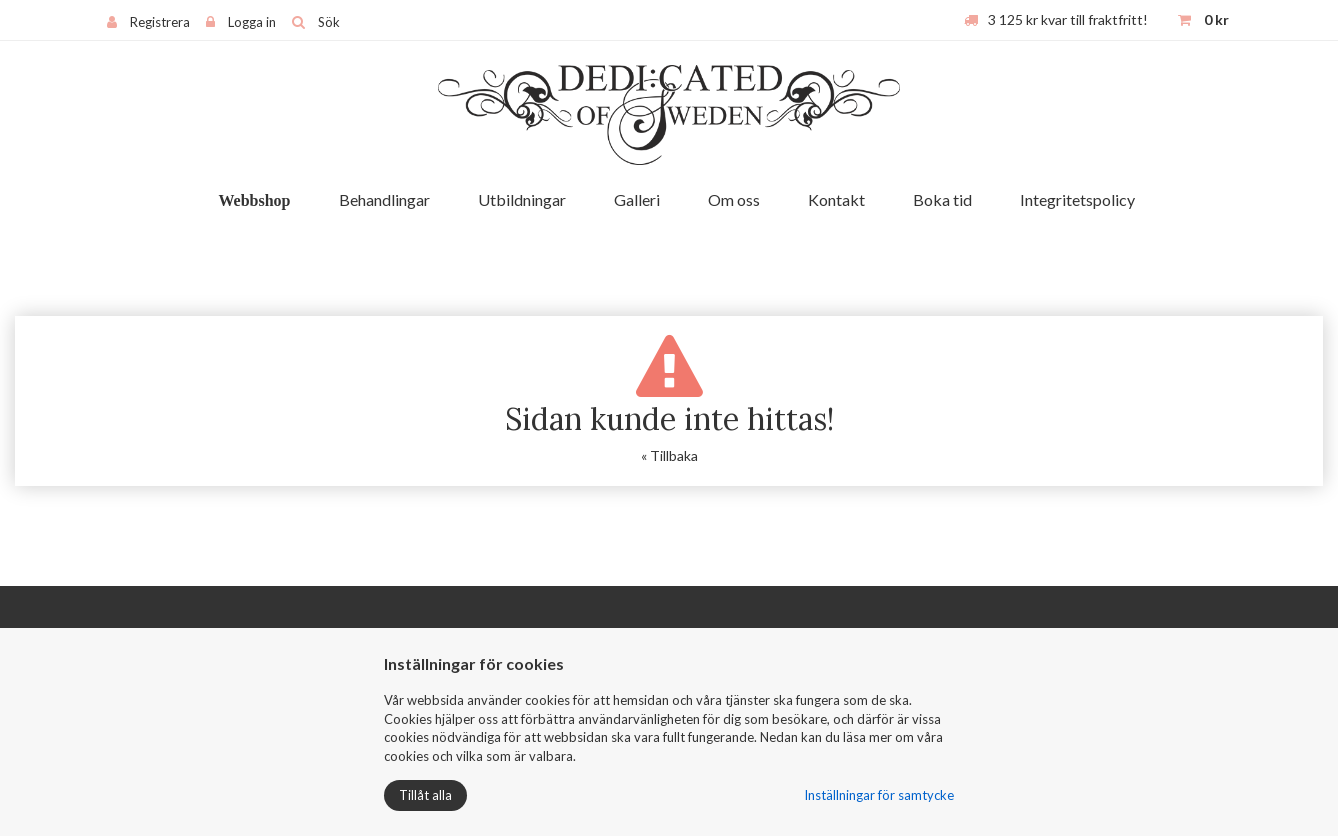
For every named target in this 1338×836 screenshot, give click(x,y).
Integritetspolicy (1077, 199)
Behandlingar (384, 199)
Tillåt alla (425, 795)
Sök (329, 22)
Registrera (160, 22)
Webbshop (254, 200)
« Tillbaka (669, 455)
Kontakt (836, 199)
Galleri (637, 199)
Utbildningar (522, 199)
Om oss (734, 199)
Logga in (252, 22)
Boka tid (942, 199)
